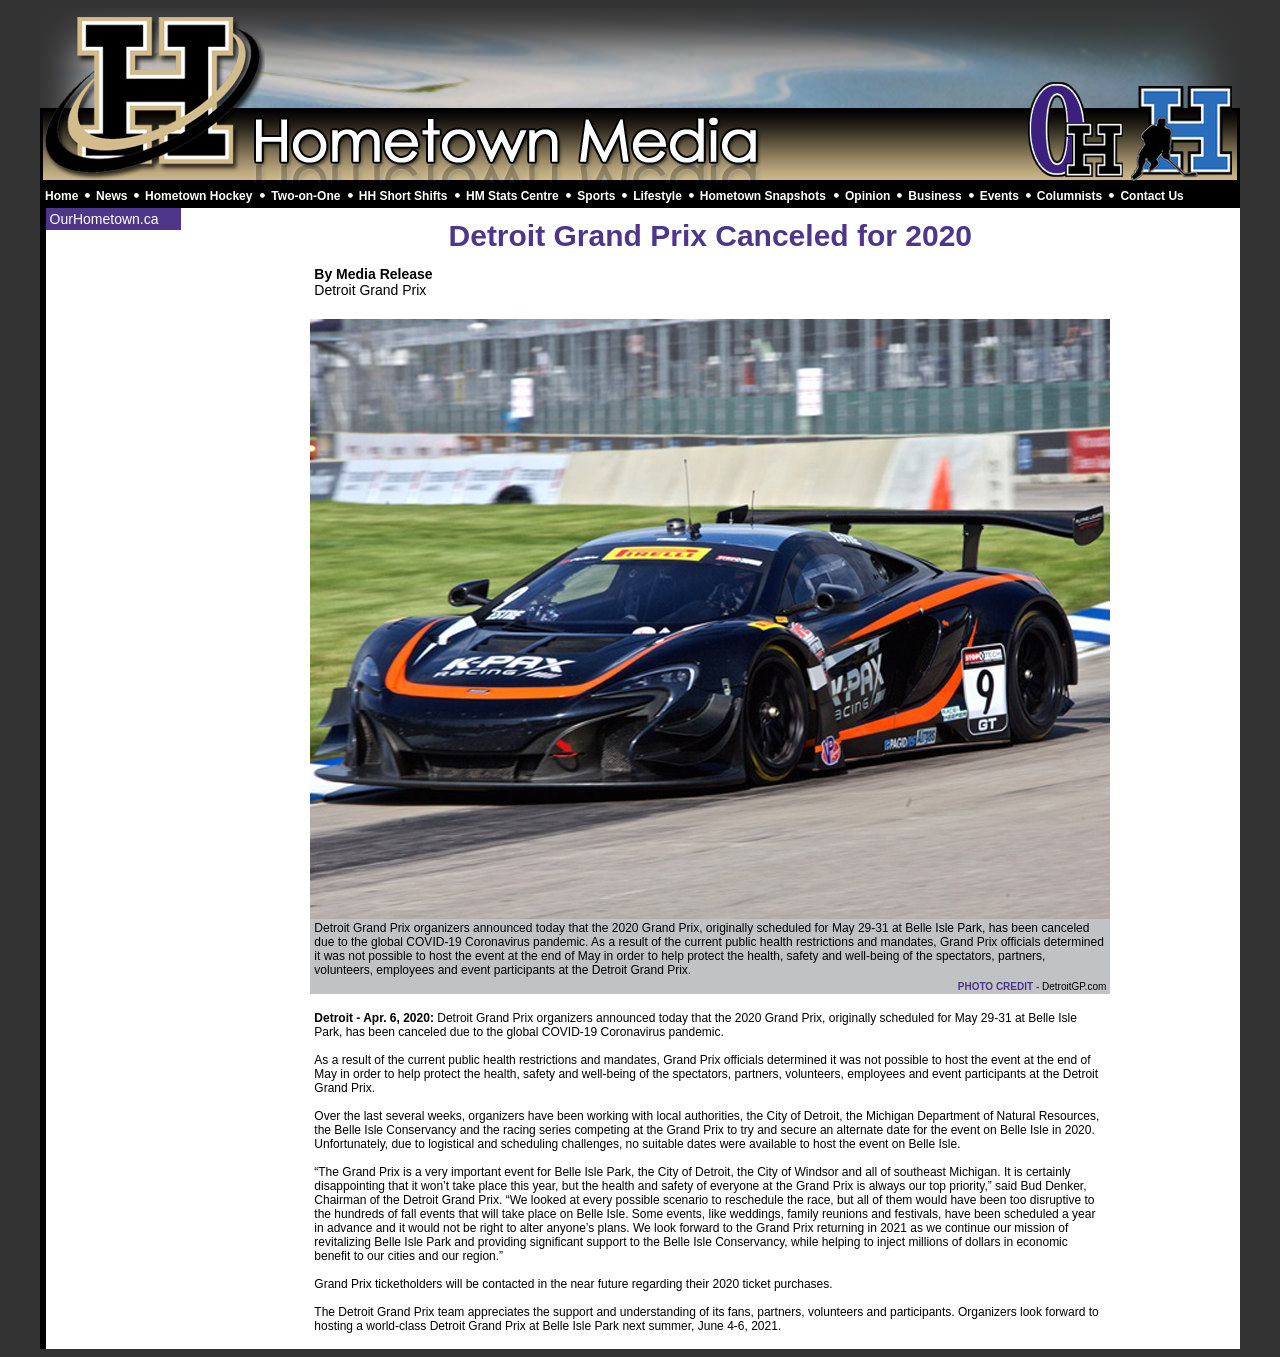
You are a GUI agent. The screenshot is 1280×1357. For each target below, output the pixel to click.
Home (61, 196)
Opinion (867, 196)
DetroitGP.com (1074, 986)
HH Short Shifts (403, 196)
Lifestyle (657, 196)
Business (934, 196)
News (111, 196)
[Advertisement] (640, 58)
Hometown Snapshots (763, 196)
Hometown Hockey (198, 196)
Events (999, 196)
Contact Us (1151, 196)
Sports (596, 196)
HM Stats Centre (512, 196)
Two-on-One (305, 196)
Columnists (1069, 196)
